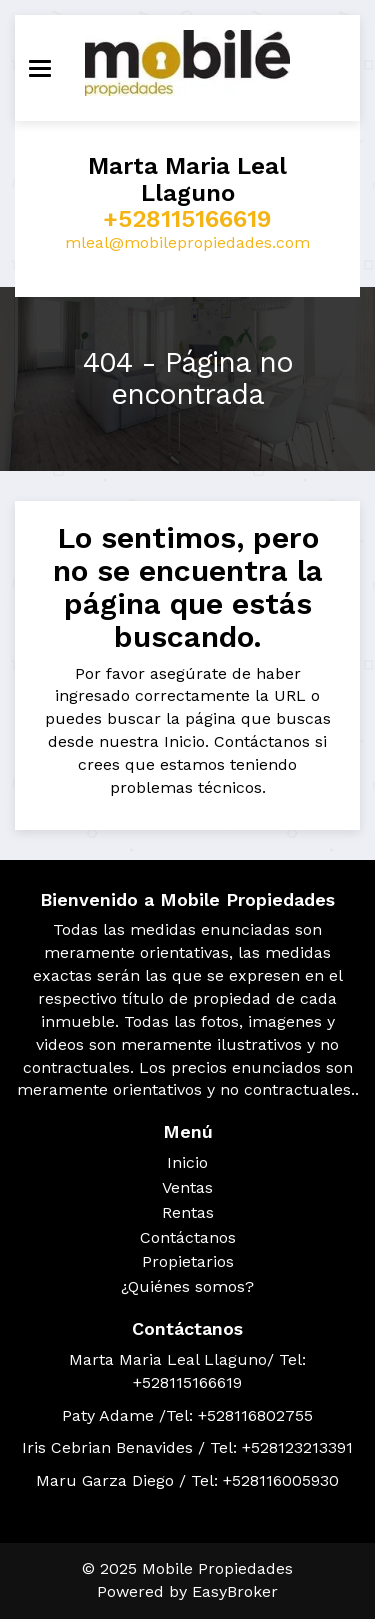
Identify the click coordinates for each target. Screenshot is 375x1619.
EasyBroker (235, 1591)
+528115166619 (187, 219)
